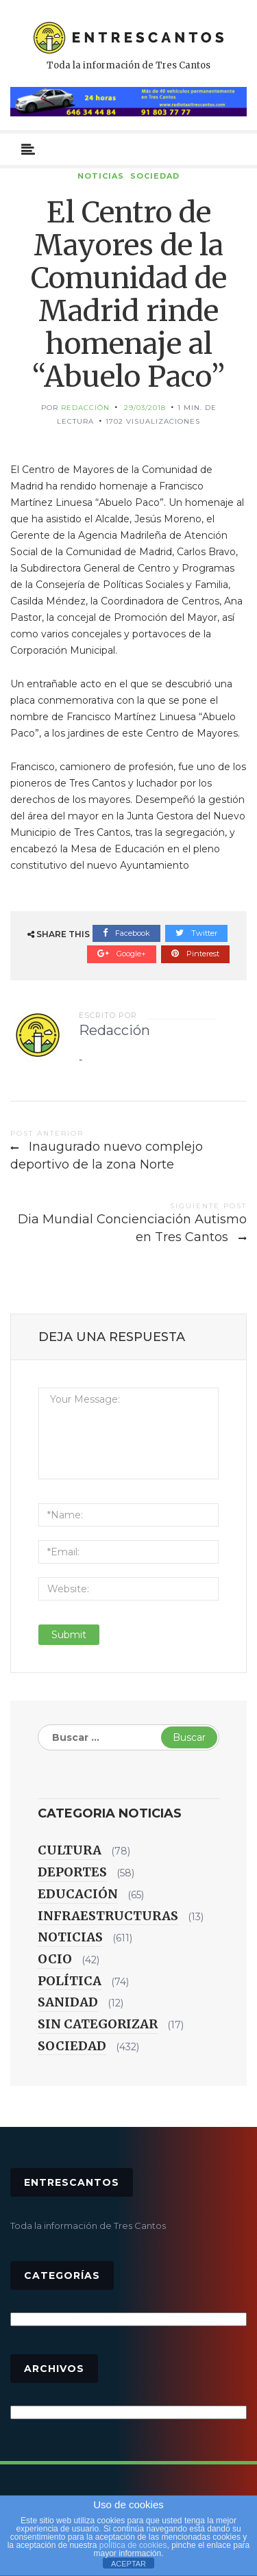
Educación (78, 1894)
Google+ (121, 953)
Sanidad (68, 2002)
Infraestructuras (108, 1916)
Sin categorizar (98, 2024)
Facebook (126, 933)
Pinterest (195, 953)
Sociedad (155, 176)
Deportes (72, 1872)
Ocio (55, 1959)
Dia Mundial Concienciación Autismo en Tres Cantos (132, 1228)
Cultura (69, 1850)
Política (69, 1981)
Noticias (100, 176)
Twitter (196, 933)
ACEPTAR (128, 2564)
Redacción (85, 407)
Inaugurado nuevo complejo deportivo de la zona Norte (106, 1155)
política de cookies (133, 2545)
